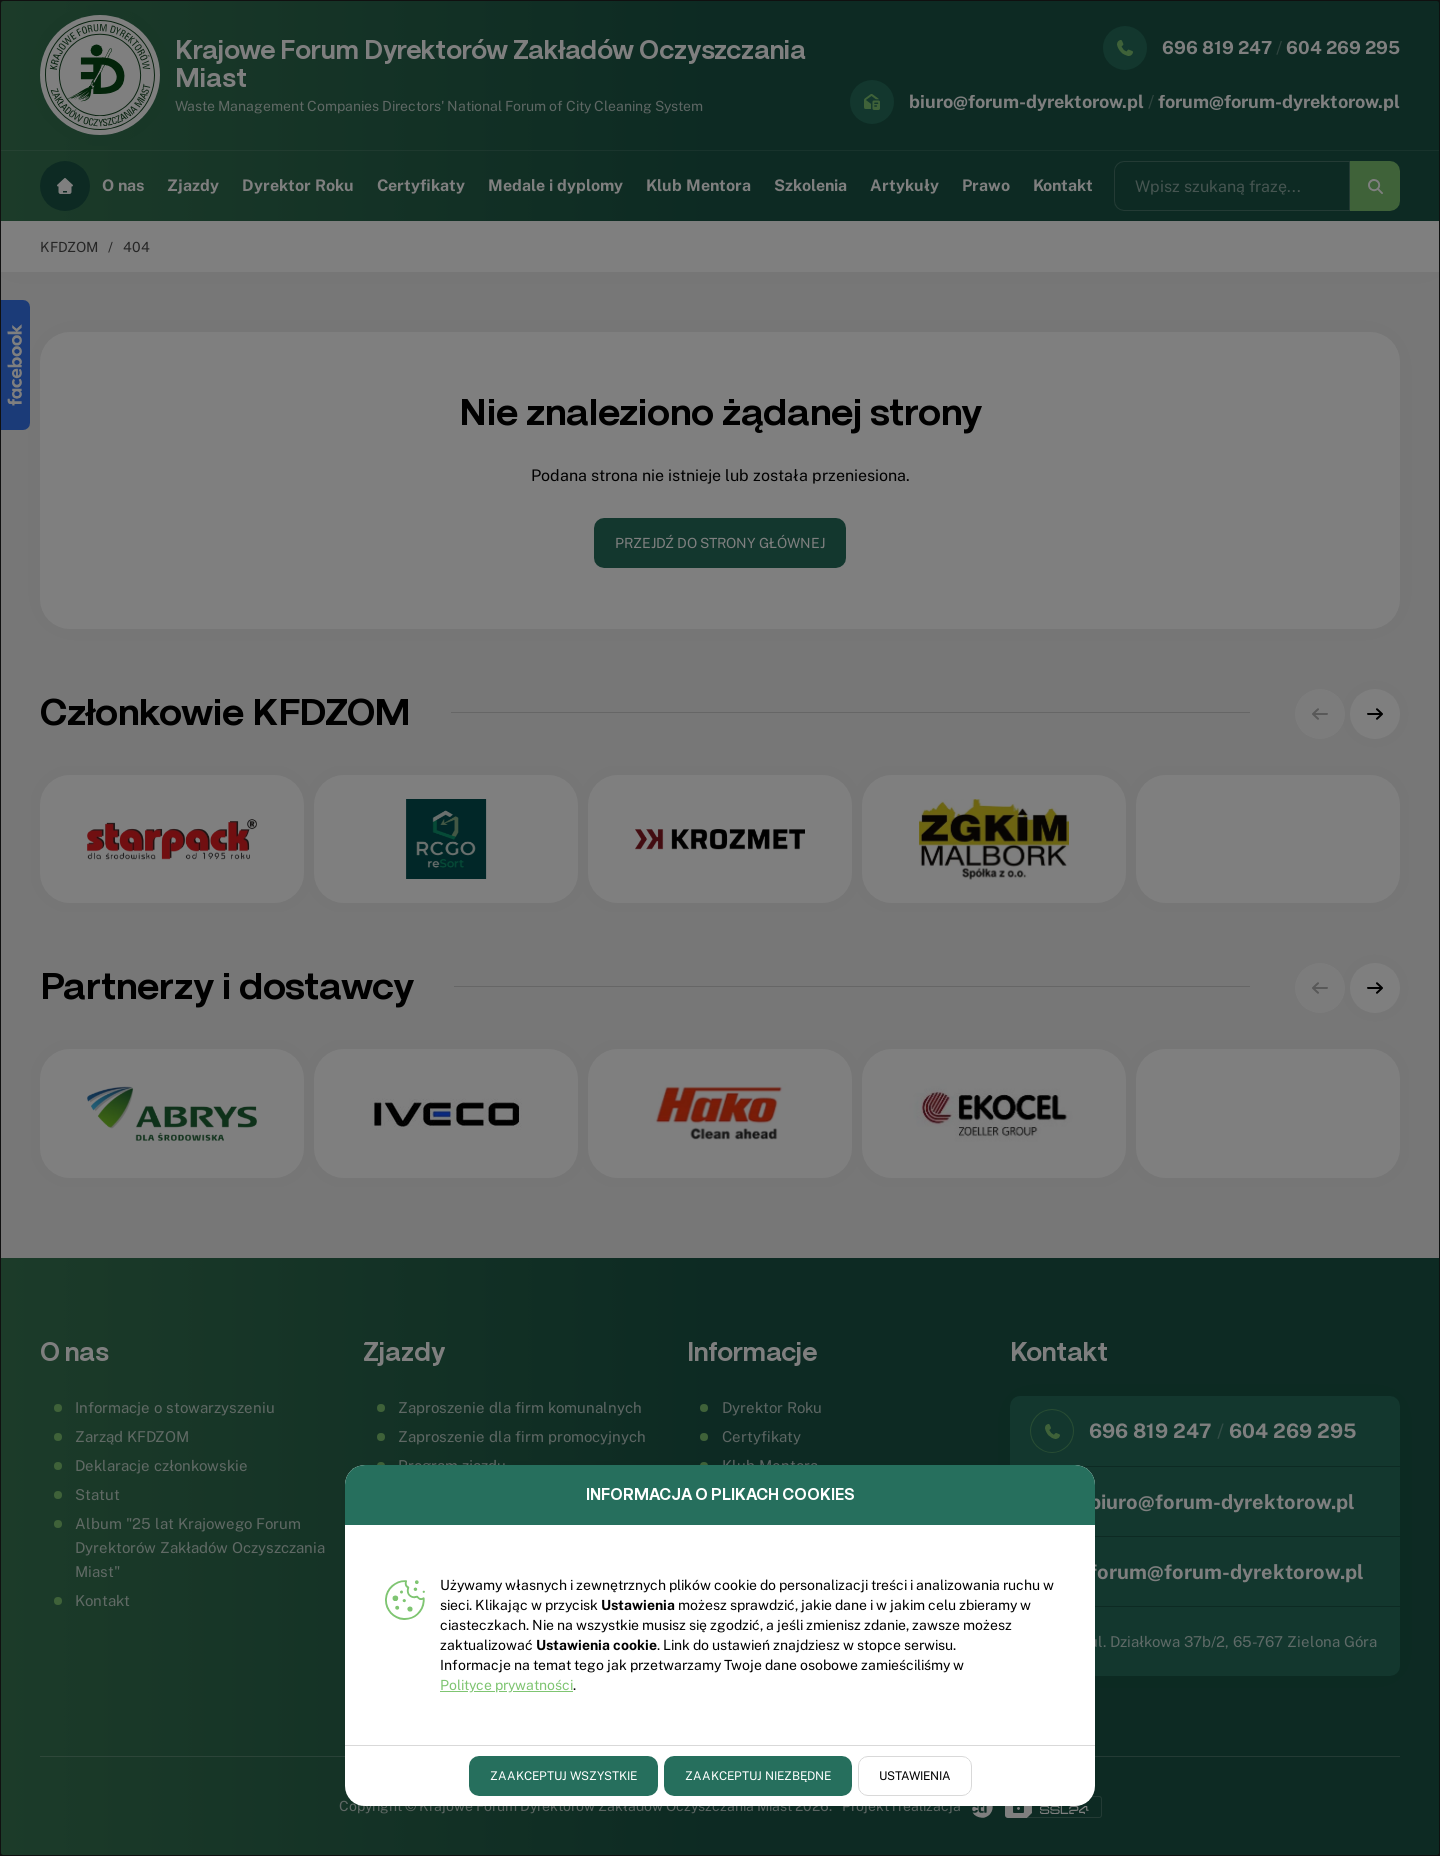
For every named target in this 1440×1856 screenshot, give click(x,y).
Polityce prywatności (506, 1685)
